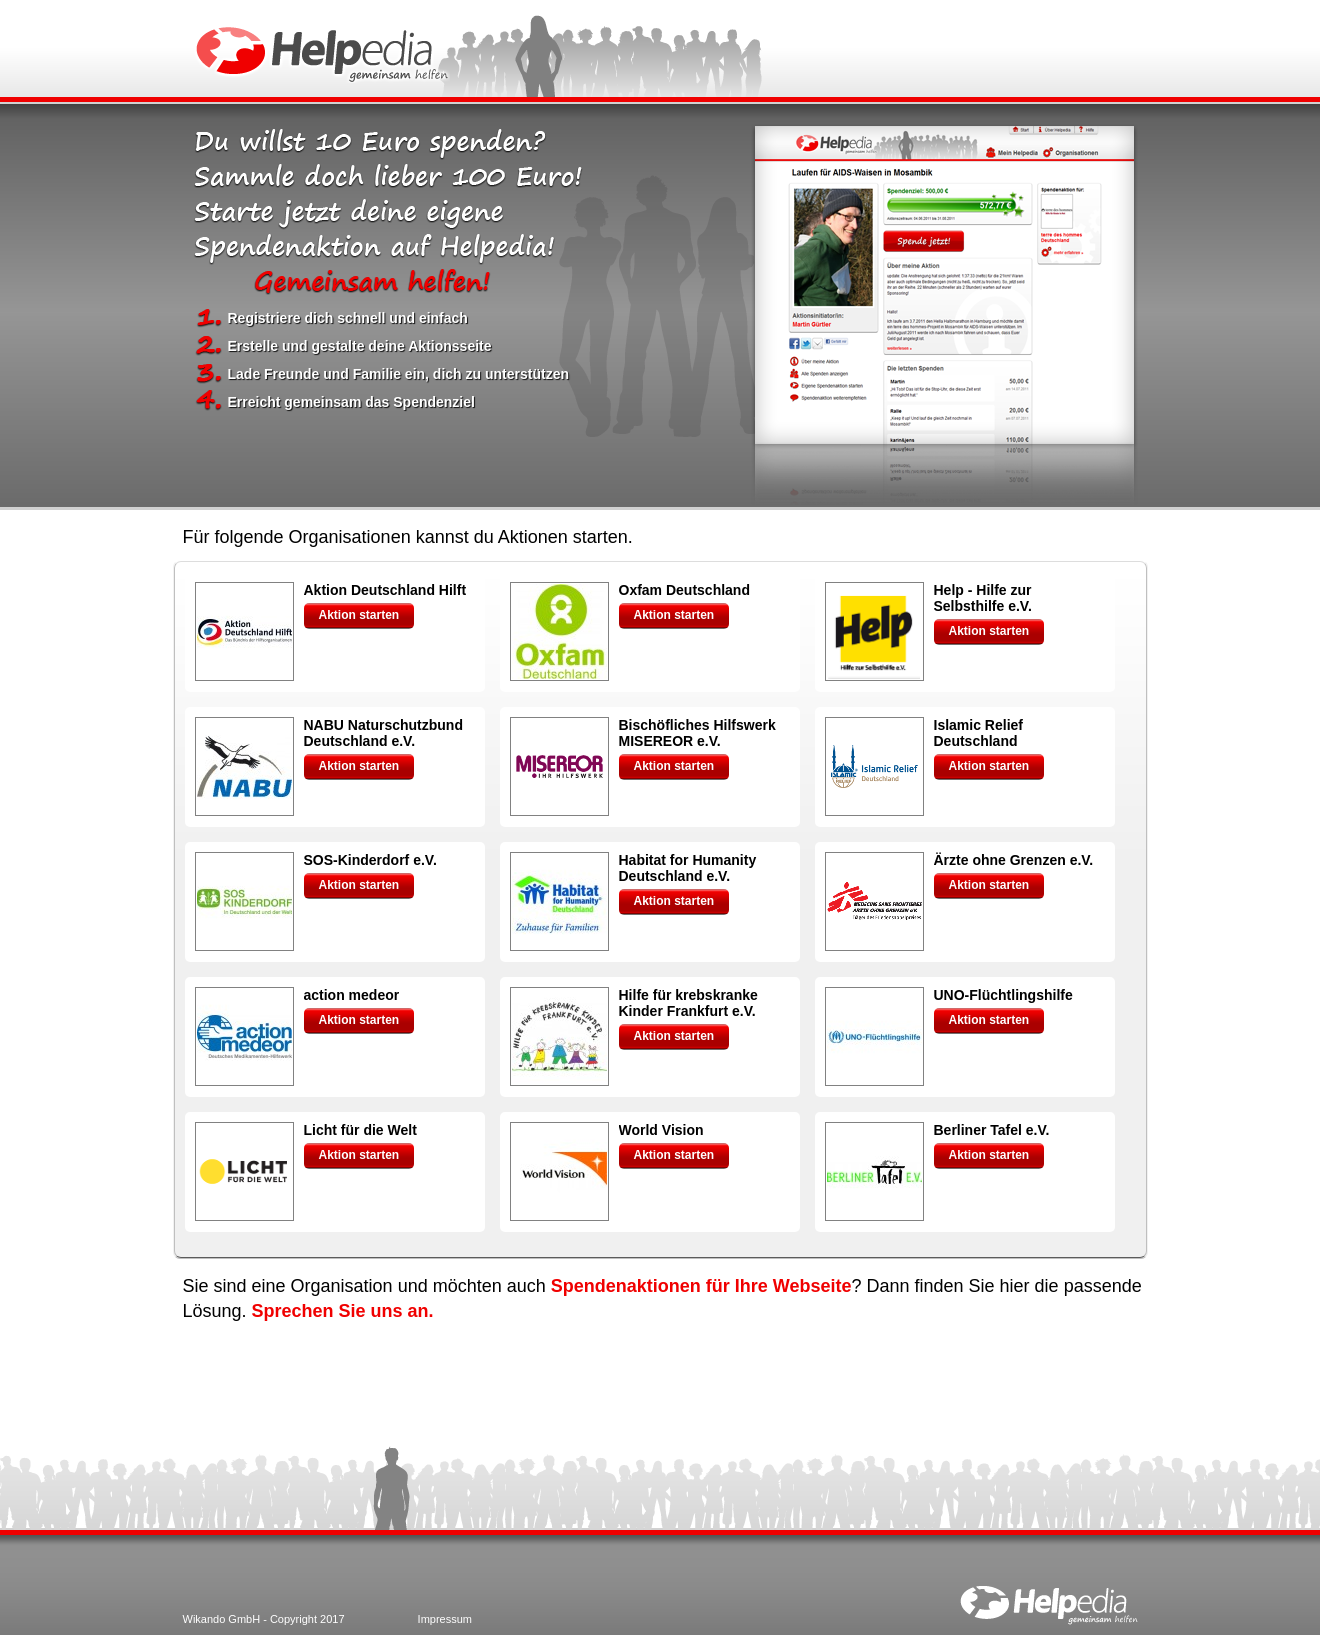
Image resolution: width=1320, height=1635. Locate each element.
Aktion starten (359, 615)
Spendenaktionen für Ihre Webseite (701, 1286)
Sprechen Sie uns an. (343, 1311)
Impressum (445, 1619)
